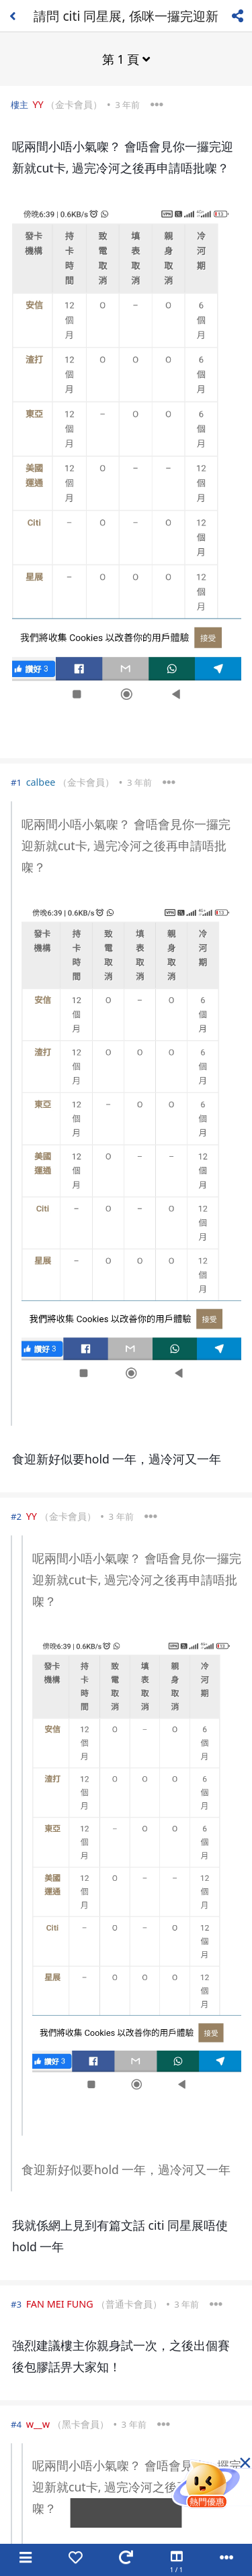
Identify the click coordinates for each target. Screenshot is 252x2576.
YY (37, 104)
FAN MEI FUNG (59, 2304)
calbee (41, 782)
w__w (38, 2424)
